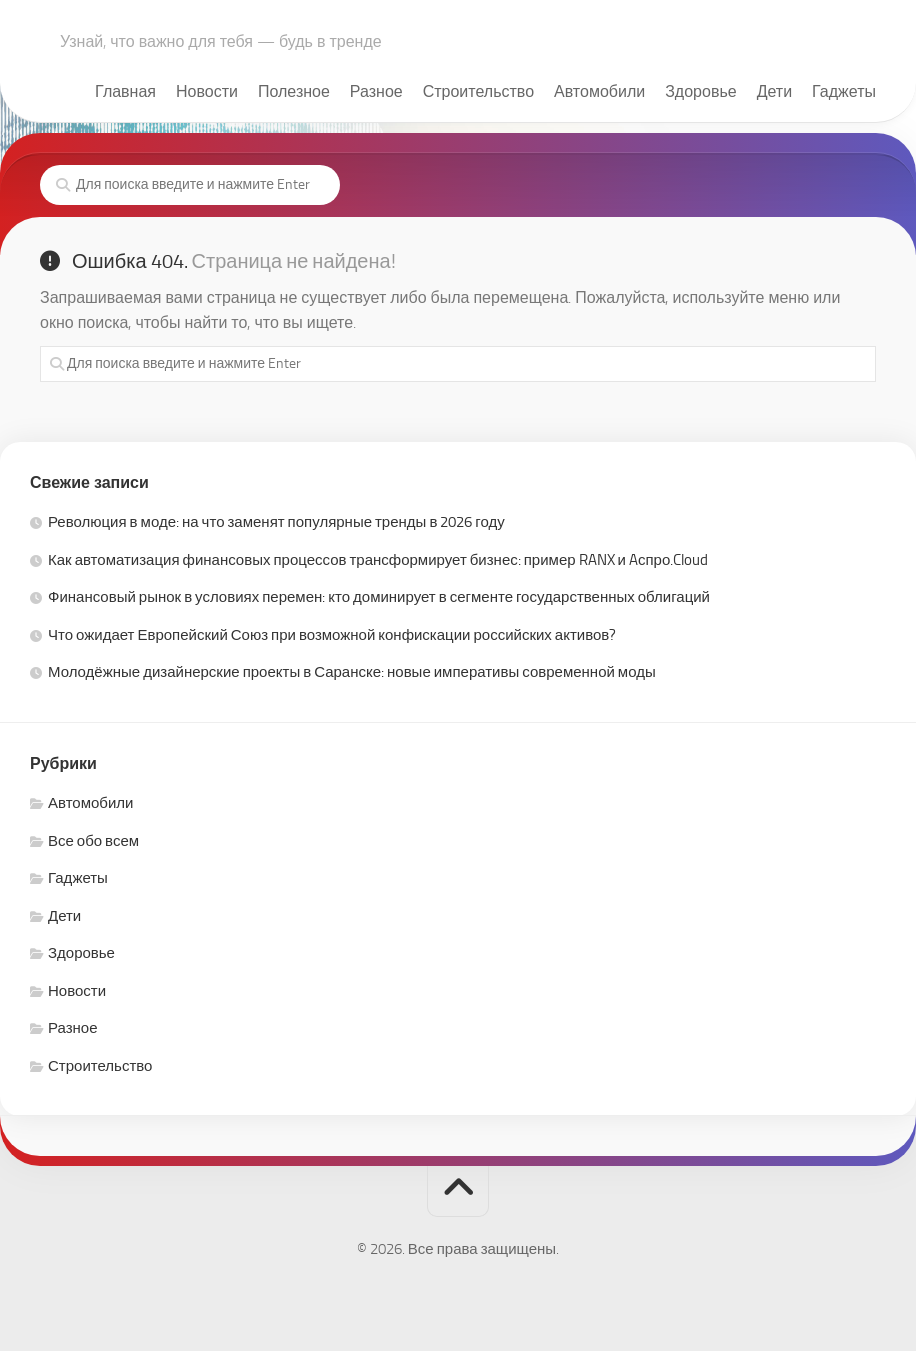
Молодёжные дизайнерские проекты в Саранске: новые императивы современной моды (352, 672)
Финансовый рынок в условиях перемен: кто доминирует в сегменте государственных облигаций (379, 597)
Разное (376, 91)
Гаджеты (844, 91)
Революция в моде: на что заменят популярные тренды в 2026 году (276, 522)
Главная (125, 91)
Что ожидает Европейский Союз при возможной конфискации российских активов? (332, 635)
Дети (774, 91)
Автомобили (599, 91)
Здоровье (700, 91)
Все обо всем (93, 841)
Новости (207, 91)
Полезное (294, 91)
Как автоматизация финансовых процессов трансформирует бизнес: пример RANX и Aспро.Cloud (378, 560)
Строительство (478, 91)
